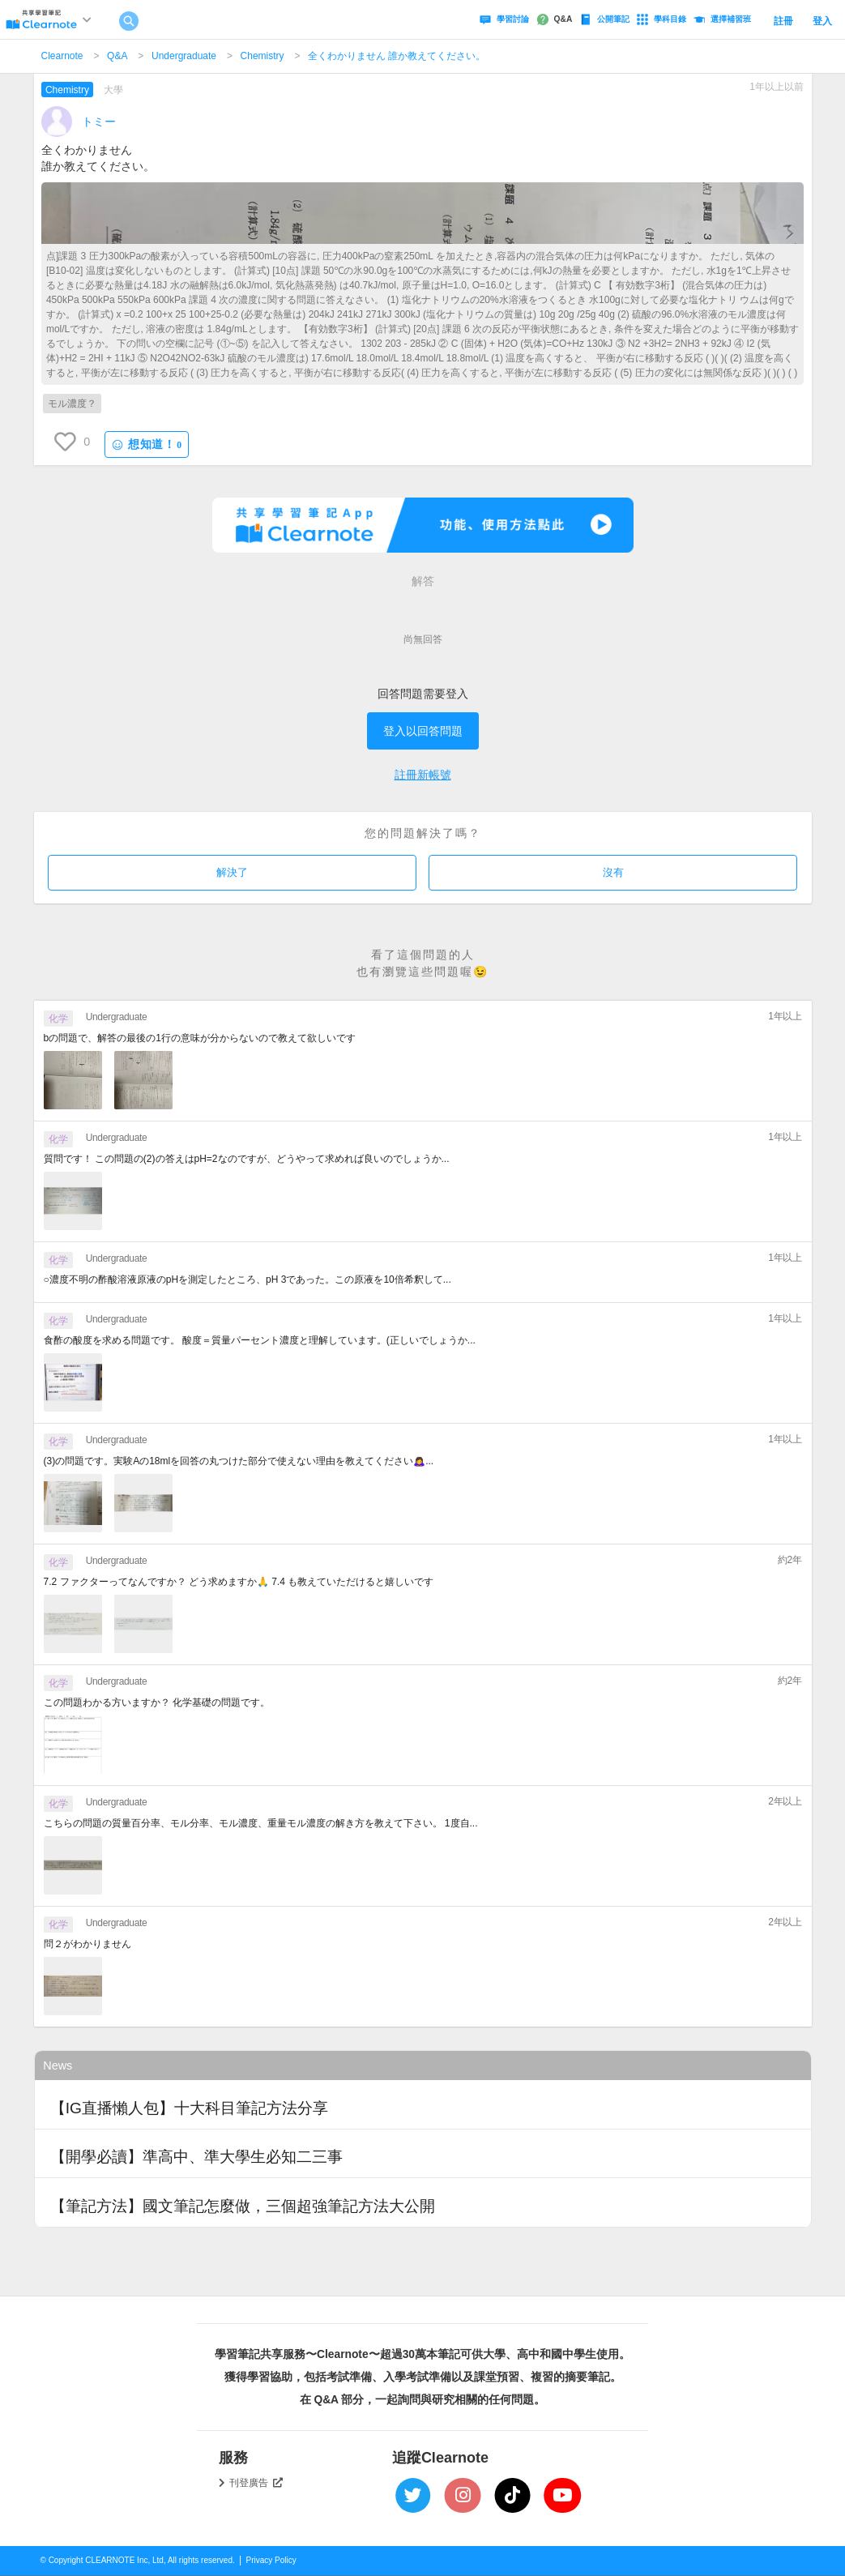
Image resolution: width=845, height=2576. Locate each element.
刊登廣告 (256, 2482)
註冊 (783, 21)
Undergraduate (184, 56)
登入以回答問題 (423, 730)
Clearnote (62, 56)
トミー (99, 121)
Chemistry (262, 56)
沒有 (613, 872)
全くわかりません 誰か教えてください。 (396, 56)
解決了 (232, 872)
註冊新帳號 (423, 774)
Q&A (117, 56)
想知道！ (146, 444)
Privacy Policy (271, 2560)
